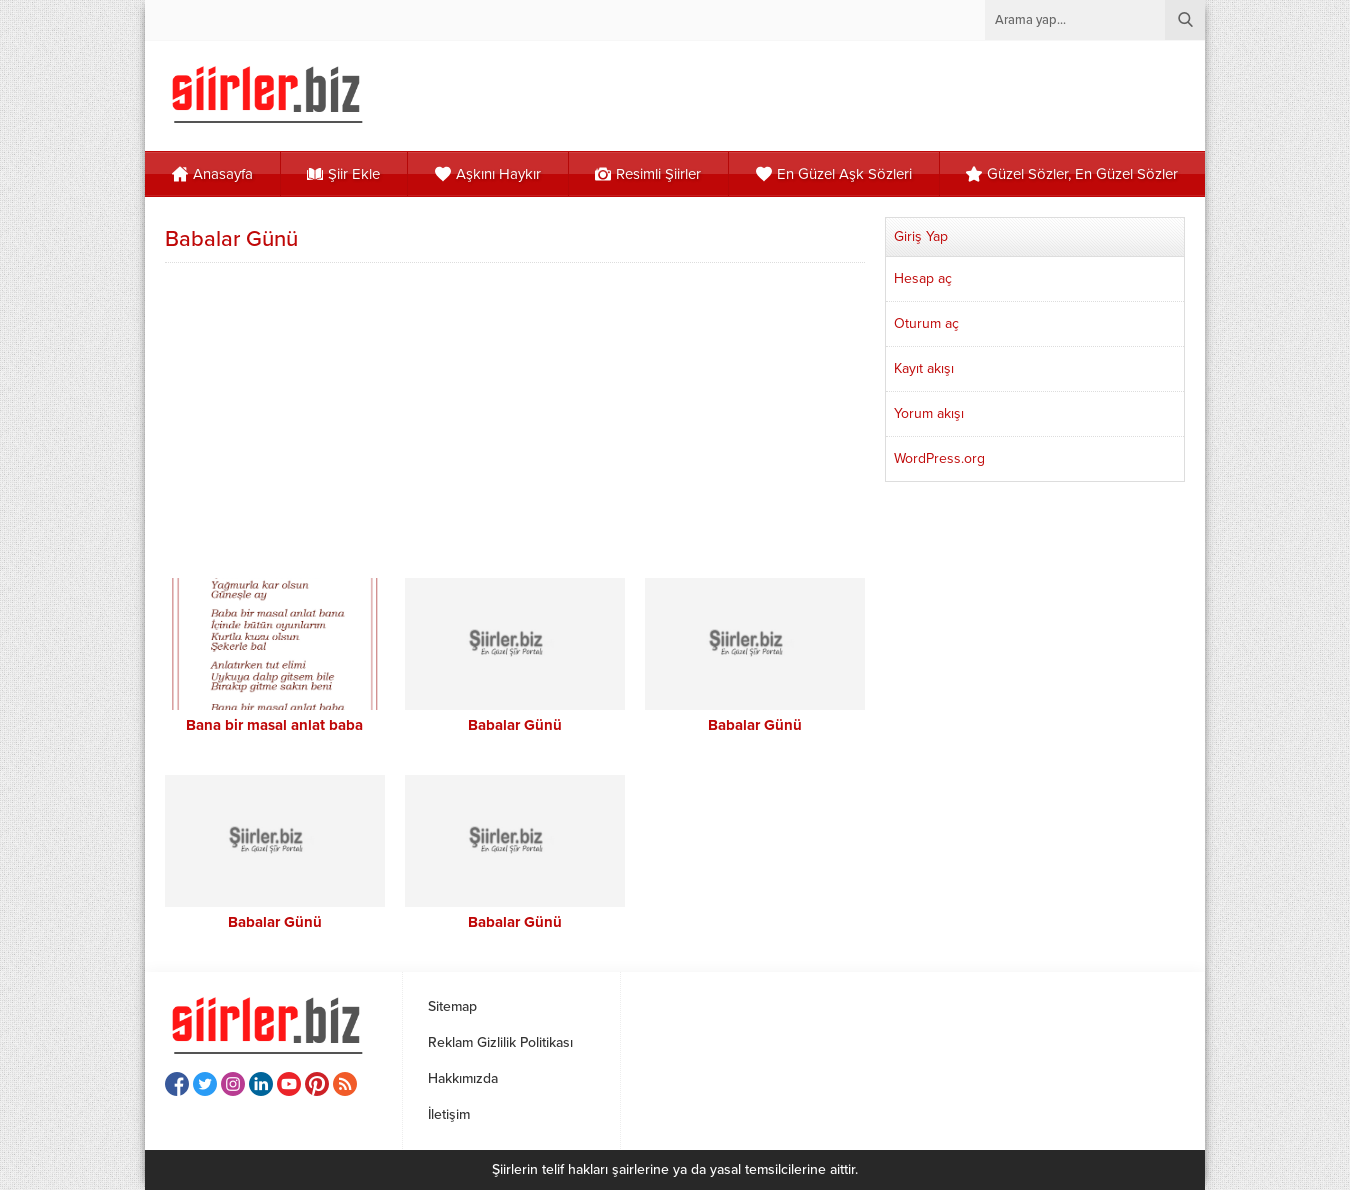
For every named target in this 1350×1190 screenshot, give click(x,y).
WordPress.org (939, 458)
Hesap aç (923, 278)
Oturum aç (926, 323)
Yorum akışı (929, 413)
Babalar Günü (515, 725)
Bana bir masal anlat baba (274, 725)
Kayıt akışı (924, 368)
